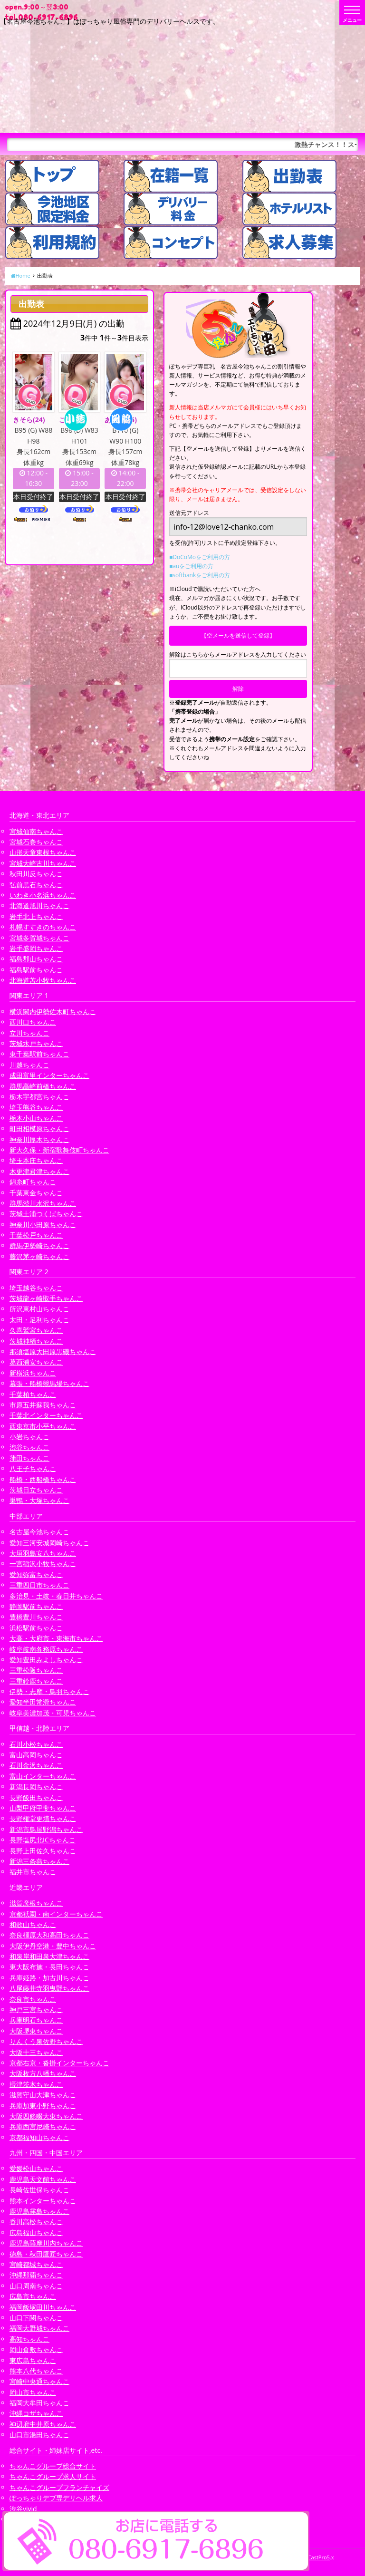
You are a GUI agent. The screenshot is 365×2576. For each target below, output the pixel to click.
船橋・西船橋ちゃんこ (43, 1479)
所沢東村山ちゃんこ (39, 1308)
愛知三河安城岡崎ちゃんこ (49, 1542)
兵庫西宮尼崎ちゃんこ (43, 2126)
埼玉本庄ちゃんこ (36, 1160)
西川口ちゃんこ (33, 1022)
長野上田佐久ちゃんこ (43, 1850)
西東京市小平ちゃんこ (43, 1426)
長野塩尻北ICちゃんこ (43, 1839)
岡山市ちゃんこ (33, 2392)
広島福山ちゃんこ (36, 2232)
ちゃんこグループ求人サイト (53, 2476)
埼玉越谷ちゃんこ (36, 1287)
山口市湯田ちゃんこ (39, 2434)
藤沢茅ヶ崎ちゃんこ (39, 1256)
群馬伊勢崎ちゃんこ (39, 1245)
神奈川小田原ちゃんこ (43, 1224)
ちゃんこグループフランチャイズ (59, 2487)
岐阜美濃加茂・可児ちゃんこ (53, 1712)
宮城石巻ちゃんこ (36, 841)
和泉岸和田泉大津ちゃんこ (49, 1956)
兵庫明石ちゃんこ (36, 2019)
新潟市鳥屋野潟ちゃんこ (46, 1829)
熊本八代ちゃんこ (36, 2370)
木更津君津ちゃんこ (39, 1171)
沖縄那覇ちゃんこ (36, 2274)
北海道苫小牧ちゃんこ (43, 980)
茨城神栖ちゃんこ (36, 1341)
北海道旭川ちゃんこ (39, 905)
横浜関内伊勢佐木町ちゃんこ (53, 1011)
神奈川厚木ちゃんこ (39, 1139)
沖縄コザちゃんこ (36, 2413)
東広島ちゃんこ (33, 2360)
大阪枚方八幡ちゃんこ (43, 2073)
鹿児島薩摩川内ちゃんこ (46, 2242)
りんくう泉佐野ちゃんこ (46, 2041)
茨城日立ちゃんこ (36, 1489)
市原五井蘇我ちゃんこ (43, 1404)
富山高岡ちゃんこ (36, 1754)
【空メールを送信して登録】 (238, 635)
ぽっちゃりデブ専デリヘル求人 (56, 2497)
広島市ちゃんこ (33, 2296)
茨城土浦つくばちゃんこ (46, 1213)
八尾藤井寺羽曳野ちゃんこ (49, 1988)
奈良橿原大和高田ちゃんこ (49, 1934)
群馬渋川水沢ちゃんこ (43, 1203)
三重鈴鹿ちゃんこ (36, 1680)
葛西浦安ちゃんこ (36, 1361)
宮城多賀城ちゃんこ (39, 937)
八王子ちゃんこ (33, 1468)
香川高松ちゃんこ (36, 2221)
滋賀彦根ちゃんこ (36, 1903)
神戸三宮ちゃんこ (36, 2009)
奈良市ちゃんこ (33, 1999)
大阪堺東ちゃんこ (36, 2030)
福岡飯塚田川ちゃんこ (43, 2307)
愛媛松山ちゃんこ (36, 2168)
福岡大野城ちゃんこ (39, 2328)
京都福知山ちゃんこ (39, 2137)
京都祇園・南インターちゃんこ (56, 1913)
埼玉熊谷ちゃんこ (36, 1107)
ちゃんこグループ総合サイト (53, 2465)
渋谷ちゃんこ (29, 1447)
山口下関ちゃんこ (36, 2317)
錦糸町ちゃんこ (33, 1181)
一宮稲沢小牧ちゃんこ (43, 1563)
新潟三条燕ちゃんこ (39, 1861)
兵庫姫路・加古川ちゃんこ (49, 1977)
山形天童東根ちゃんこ (43, 852)
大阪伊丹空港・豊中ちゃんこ (53, 1945)
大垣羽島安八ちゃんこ (43, 1553)
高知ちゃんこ (29, 2339)
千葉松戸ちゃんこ (36, 1235)
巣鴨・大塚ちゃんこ (39, 1500)
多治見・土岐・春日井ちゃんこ (56, 1595)
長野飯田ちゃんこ (36, 1797)
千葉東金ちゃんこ (36, 1192)
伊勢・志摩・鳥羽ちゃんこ (49, 1691)
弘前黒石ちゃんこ (36, 884)
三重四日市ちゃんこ (39, 1584)
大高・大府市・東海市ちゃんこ (56, 1638)
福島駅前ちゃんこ (36, 969)
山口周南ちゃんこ (36, 2285)
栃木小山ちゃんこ (36, 1118)
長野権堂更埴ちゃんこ (43, 1818)
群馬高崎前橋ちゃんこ (43, 1086)
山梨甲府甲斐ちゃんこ (43, 1807)
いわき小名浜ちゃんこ (43, 895)
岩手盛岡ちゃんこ (36, 948)
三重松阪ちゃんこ (36, 1670)
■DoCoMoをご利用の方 (199, 557)
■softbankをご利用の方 (199, 575)
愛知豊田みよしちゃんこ (46, 1659)
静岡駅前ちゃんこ (36, 1606)
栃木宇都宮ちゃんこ (39, 1096)
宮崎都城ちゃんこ (36, 2264)
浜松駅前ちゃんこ (36, 1627)
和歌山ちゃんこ (33, 1924)
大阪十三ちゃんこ (36, 2052)
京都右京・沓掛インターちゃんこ (59, 2062)
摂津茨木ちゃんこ (36, 2084)
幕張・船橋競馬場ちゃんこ (49, 1383)
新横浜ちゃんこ (33, 1372)
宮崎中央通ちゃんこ (39, 2381)
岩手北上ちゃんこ (36, 916)
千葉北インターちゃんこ (46, 1415)
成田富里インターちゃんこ (49, 1075)
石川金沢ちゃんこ (36, 1765)
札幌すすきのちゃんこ (43, 926)
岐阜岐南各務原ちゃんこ (46, 1649)
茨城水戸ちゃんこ (36, 1043)
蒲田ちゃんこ (29, 1457)
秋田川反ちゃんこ (36, 873)
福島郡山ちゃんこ (36, 958)
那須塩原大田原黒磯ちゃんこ (53, 1351)
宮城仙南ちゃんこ (36, 831)
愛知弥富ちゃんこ (36, 1574)
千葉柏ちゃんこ (33, 1394)
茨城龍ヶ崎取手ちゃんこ (46, 1298)
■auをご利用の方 (191, 566)
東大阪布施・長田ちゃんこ (49, 1966)
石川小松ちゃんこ (36, 1744)
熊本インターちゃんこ (43, 2200)
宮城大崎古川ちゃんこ (43, 863)
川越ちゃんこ (29, 1064)
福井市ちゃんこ (33, 1871)
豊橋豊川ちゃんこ (36, 1616)
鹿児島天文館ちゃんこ (43, 2179)
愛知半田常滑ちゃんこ (43, 1701)
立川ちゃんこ (29, 1032)
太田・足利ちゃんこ (39, 1319)
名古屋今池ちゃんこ (39, 1531)
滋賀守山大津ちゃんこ (43, 2094)
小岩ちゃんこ (29, 1436)
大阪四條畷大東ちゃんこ (46, 2116)
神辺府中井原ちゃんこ (43, 2424)
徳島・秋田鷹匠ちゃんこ (46, 2253)
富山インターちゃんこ (43, 1776)
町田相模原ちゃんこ (39, 1128)
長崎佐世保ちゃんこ (39, 2189)
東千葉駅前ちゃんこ (39, 1053)
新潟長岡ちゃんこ (36, 1786)
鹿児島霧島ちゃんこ (39, 2211)
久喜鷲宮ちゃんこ (36, 1330)
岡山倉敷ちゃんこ (36, 2349)
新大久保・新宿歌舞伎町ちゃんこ (59, 1149)
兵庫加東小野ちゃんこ (43, 2105)
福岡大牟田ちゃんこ (39, 2402)
